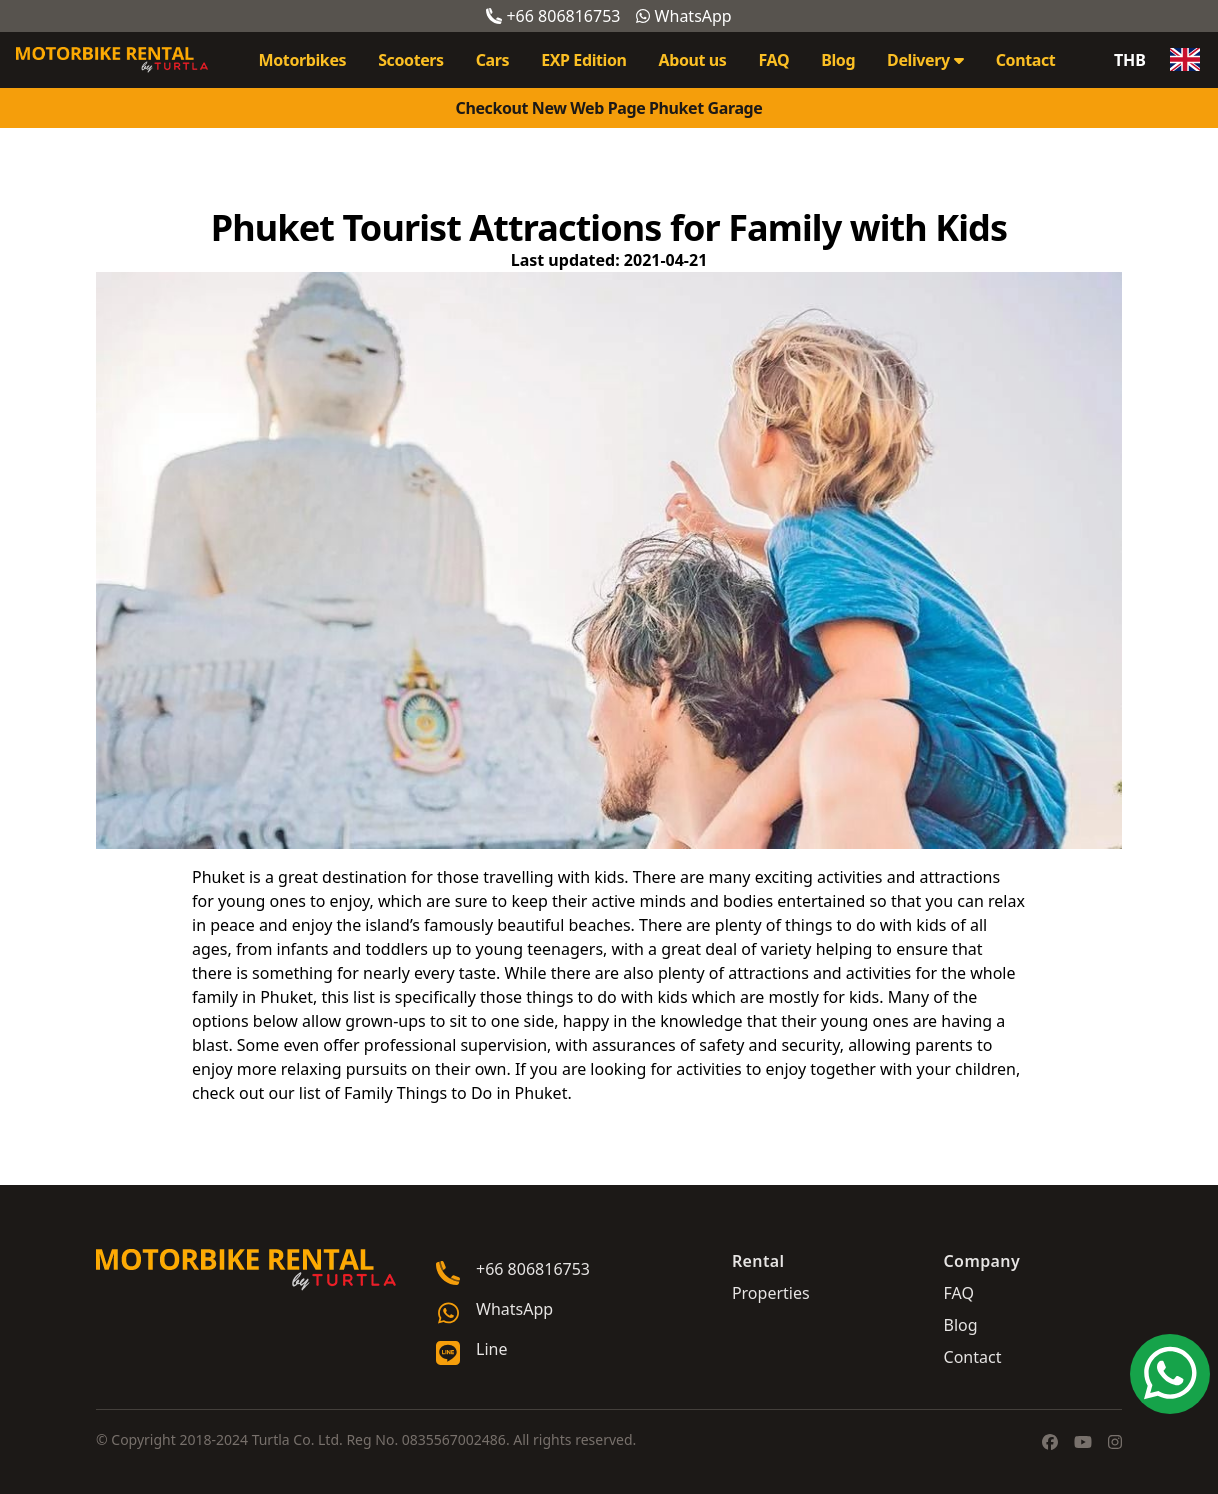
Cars (492, 60)
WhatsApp (683, 16)
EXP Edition (583, 60)
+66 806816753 (553, 16)
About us (693, 60)
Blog (838, 60)
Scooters (411, 60)
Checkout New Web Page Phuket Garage (609, 108)
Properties (771, 1293)
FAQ (773, 60)
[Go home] (246, 1270)
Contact (1026, 60)
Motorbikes (303, 60)
